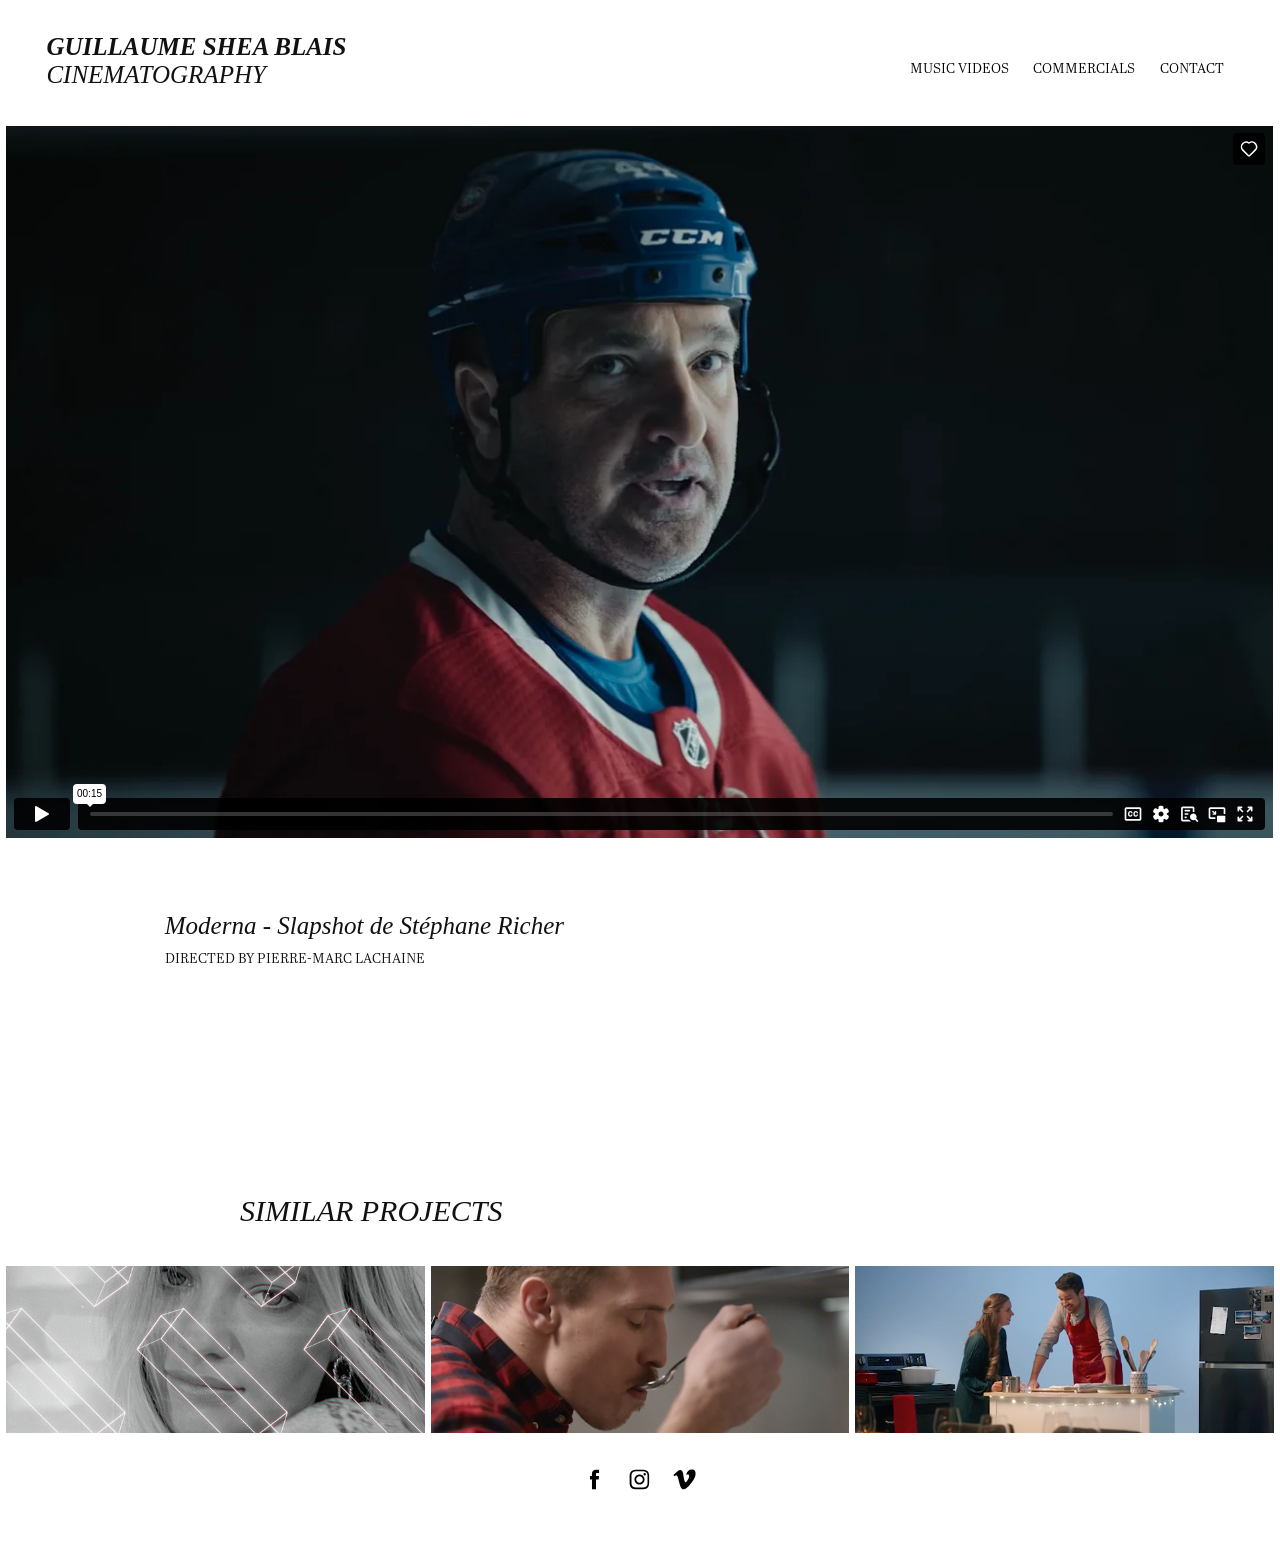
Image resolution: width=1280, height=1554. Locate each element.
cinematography (155, 74)
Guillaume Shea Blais (196, 46)
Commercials (1084, 67)
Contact (1192, 67)
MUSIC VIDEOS (959, 67)
